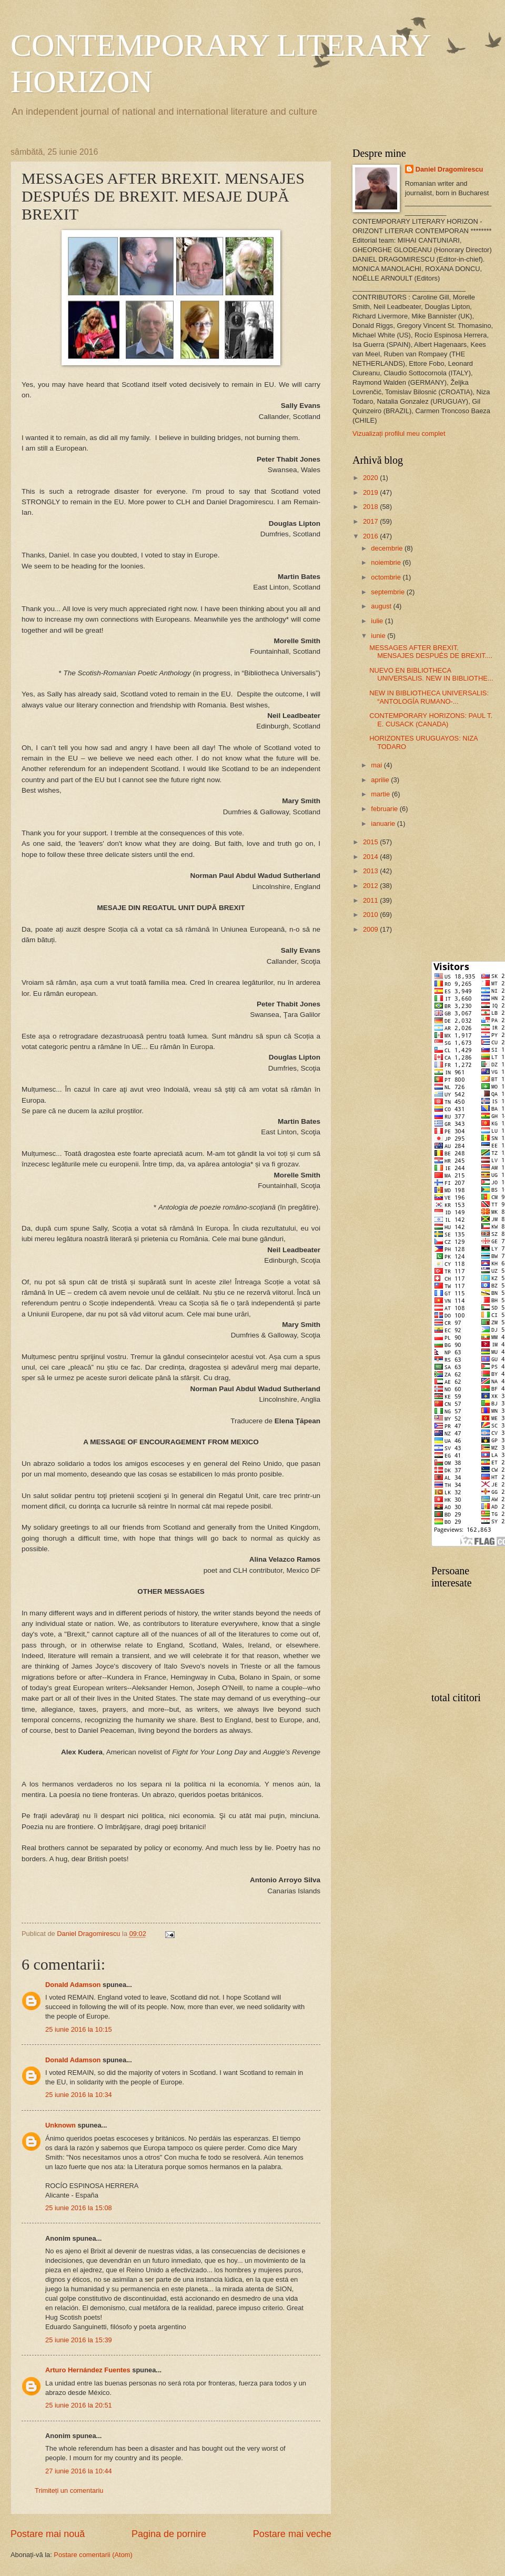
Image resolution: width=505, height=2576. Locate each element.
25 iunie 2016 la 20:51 (78, 2405)
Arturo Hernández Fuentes (87, 2370)
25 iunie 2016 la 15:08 (78, 2208)
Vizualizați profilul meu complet (399, 433)
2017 (371, 521)
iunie (379, 636)
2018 (371, 507)
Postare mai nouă (48, 2534)
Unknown (60, 2125)
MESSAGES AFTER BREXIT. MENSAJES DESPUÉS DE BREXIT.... (430, 652)
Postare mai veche (292, 2534)
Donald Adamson (72, 1985)
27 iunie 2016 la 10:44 (78, 2471)
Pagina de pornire (169, 2534)
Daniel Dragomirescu (449, 169)
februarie (385, 809)
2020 (371, 478)
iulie (378, 621)
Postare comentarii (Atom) (93, 2555)
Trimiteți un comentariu (69, 2490)
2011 (371, 900)
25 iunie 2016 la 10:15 (78, 2029)
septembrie (388, 592)
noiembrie (386, 562)
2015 (371, 842)
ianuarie (384, 823)
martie (381, 794)
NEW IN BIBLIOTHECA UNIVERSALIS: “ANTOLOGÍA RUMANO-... (429, 697)
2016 (371, 536)
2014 (371, 857)
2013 (371, 871)
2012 (371, 886)
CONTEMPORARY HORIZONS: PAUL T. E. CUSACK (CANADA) (430, 719)
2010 (371, 914)
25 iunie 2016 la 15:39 (78, 2340)
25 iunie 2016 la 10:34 (78, 2095)
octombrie (386, 577)
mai (377, 765)
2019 (371, 492)
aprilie (381, 780)
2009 (371, 929)
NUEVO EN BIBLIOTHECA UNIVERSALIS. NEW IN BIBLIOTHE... (431, 674)
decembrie (388, 548)
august (382, 606)
